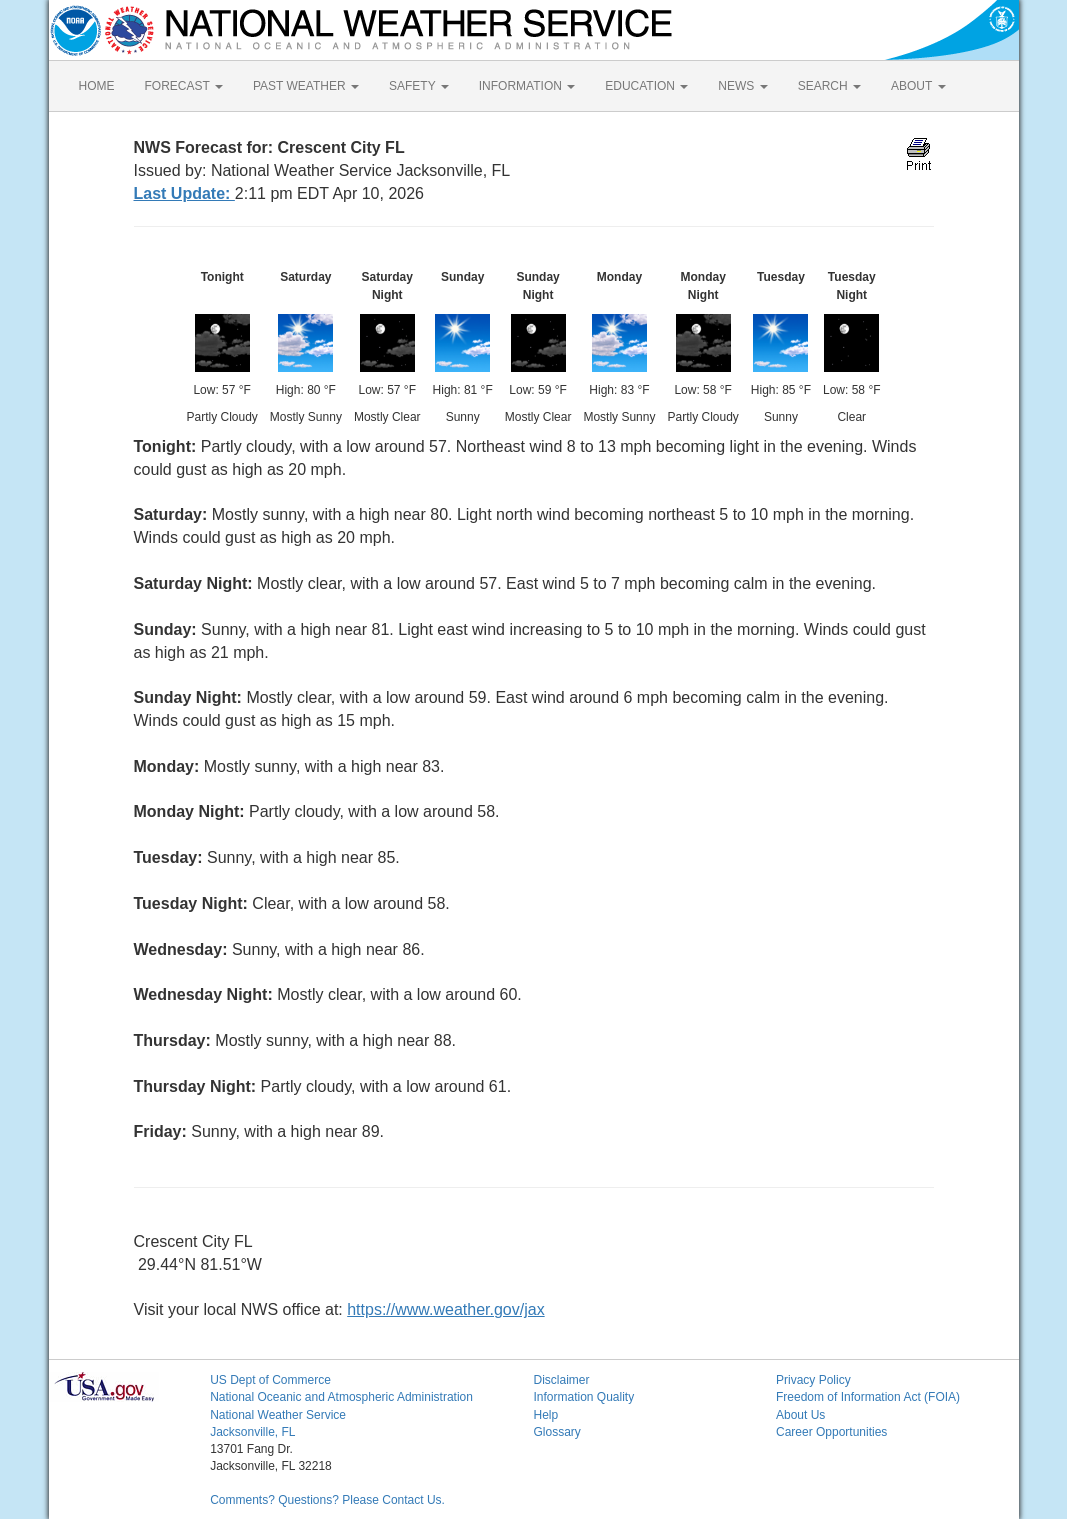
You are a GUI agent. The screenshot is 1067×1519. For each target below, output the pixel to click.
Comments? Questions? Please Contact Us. (327, 1500)
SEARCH (829, 86)
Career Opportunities (831, 1432)
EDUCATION (646, 86)
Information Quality (583, 1397)
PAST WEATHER (306, 86)
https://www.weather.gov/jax (445, 1309)
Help (545, 1415)
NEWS (742, 86)
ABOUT (918, 86)
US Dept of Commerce (270, 1380)
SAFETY (419, 86)
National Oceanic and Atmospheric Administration (341, 1397)
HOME (97, 86)
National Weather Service (278, 1415)
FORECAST (184, 86)
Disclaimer (561, 1380)
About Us (800, 1415)
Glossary (556, 1432)
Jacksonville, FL (252, 1432)
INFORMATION (527, 86)
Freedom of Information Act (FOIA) (868, 1397)
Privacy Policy (813, 1380)
